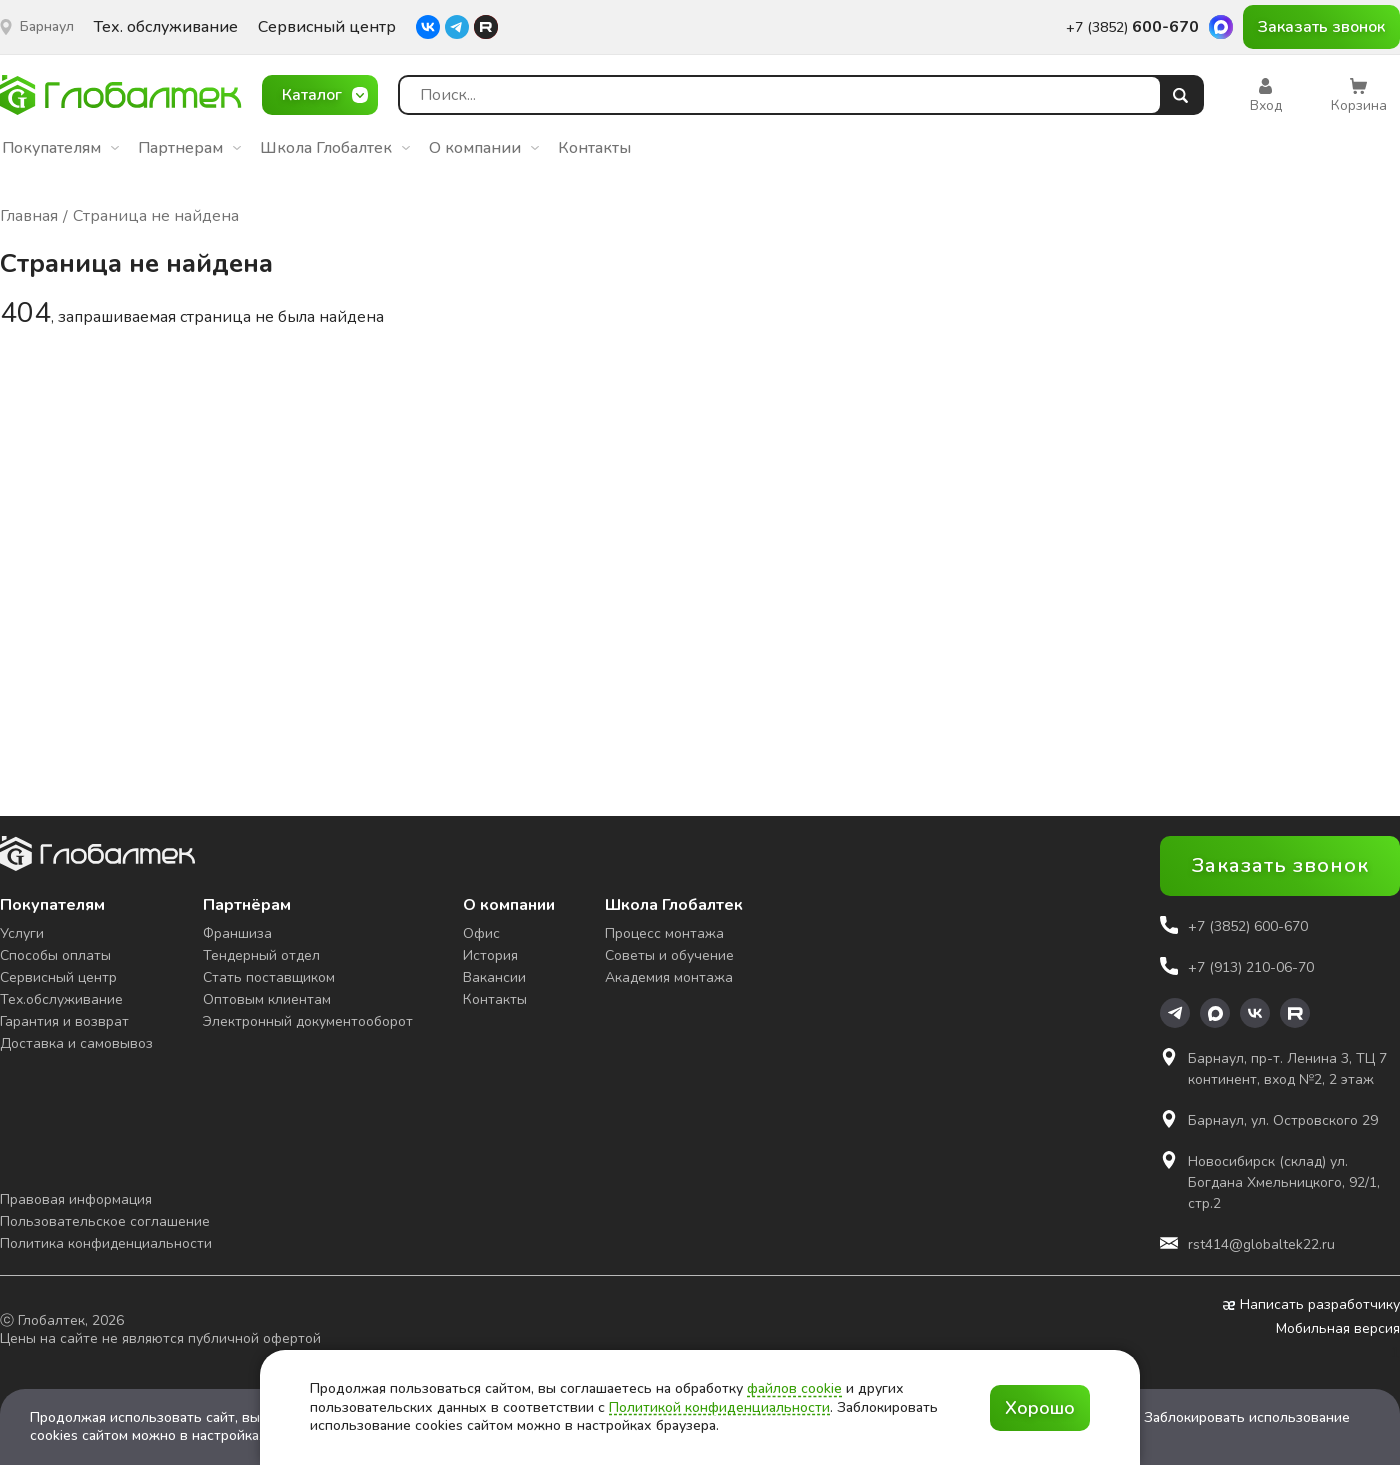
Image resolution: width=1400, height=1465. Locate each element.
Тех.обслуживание (61, 999)
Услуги (22, 933)
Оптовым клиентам (267, 999)
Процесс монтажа (664, 933)
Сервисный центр (327, 27)
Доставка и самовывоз (76, 1043)
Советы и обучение (669, 955)
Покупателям (60, 148)
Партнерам (189, 148)
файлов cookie (794, 1388)
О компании (484, 148)
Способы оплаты (55, 955)
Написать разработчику (1311, 1305)
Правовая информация (76, 1199)
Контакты (594, 148)
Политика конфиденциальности (106, 1243)
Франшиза (237, 933)
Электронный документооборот (308, 1021)
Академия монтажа (669, 977)
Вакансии (494, 977)
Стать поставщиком (269, 977)
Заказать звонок (1321, 27)
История (490, 955)
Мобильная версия (1338, 1329)
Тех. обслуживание (166, 27)
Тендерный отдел (261, 955)
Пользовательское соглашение (105, 1221)
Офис (481, 933)
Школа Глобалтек (335, 148)
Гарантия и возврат (64, 1021)
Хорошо (1040, 1408)
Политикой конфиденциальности (719, 1407)
